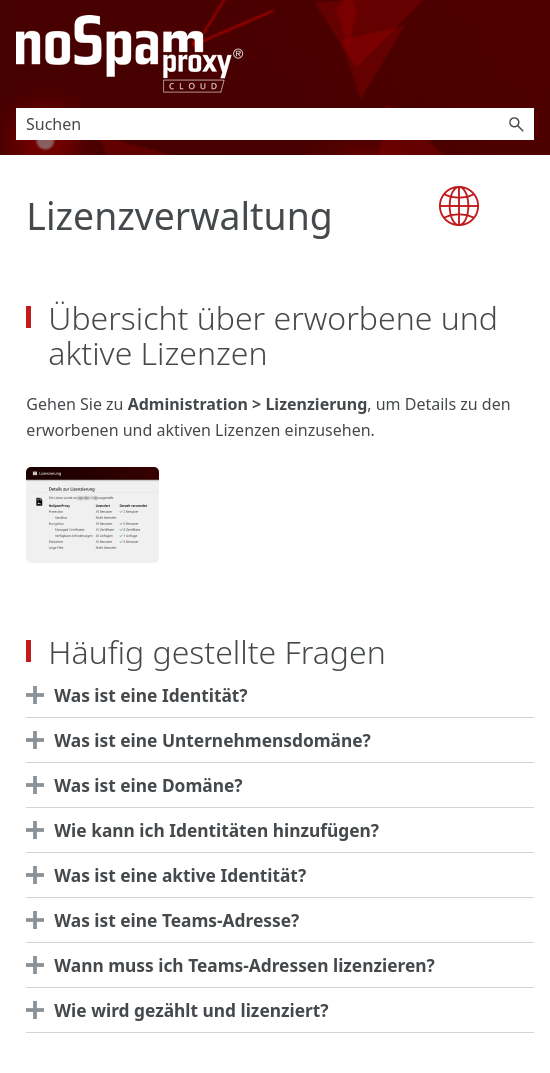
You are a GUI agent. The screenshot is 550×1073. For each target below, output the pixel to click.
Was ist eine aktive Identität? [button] (171, 875)
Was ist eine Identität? (150, 695)
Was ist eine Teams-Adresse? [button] (167, 920)
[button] (516, 124)
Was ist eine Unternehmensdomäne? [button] (203, 740)
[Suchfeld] (275, 124)
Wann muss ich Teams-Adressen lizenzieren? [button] (235, 965)
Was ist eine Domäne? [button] (139, 785)
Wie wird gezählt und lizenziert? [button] (182, 1010)
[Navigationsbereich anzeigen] (523, 54)
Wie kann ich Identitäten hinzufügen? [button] (207, 830)
